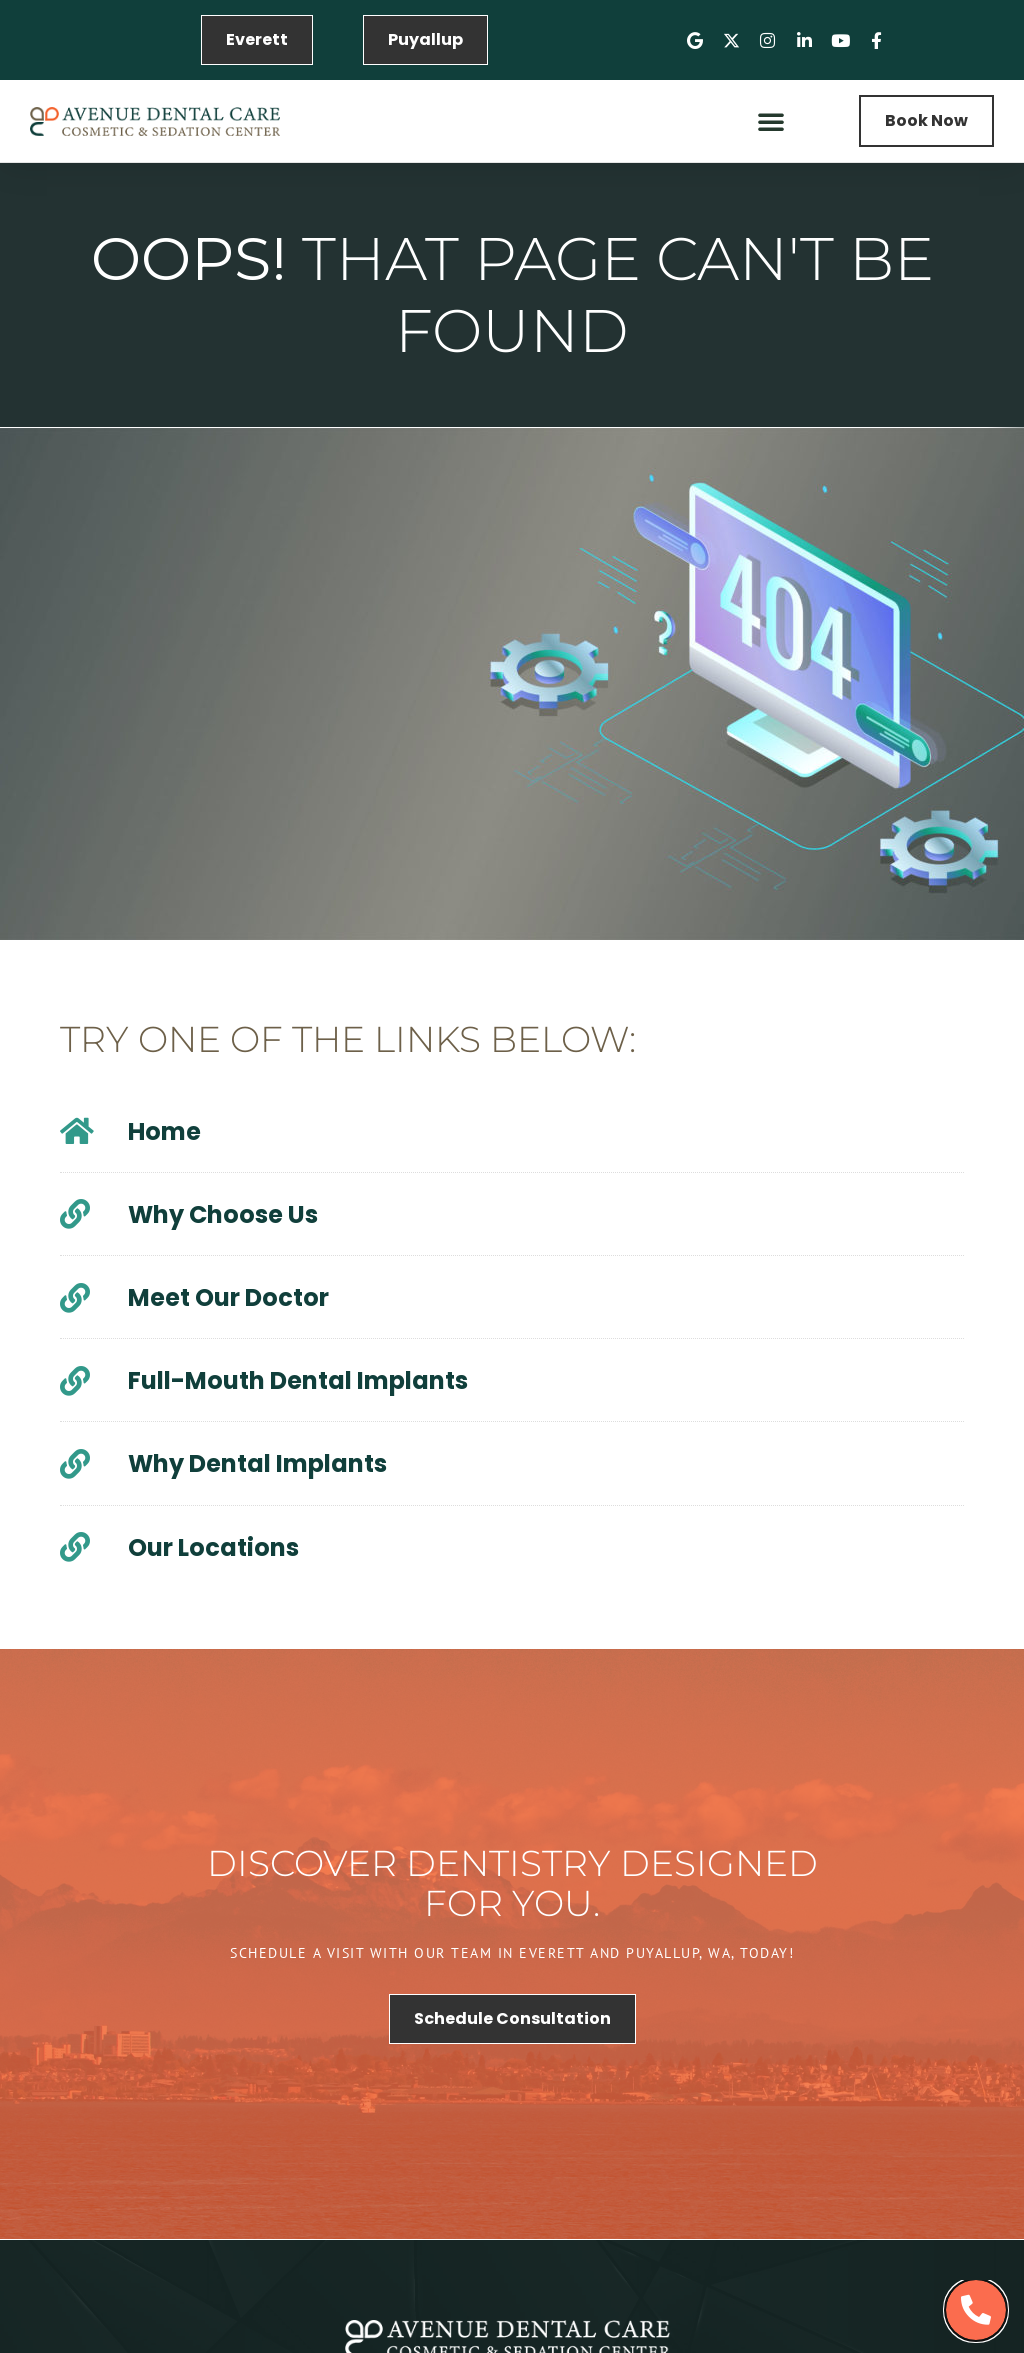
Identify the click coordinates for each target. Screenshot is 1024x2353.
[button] (771, 121)
